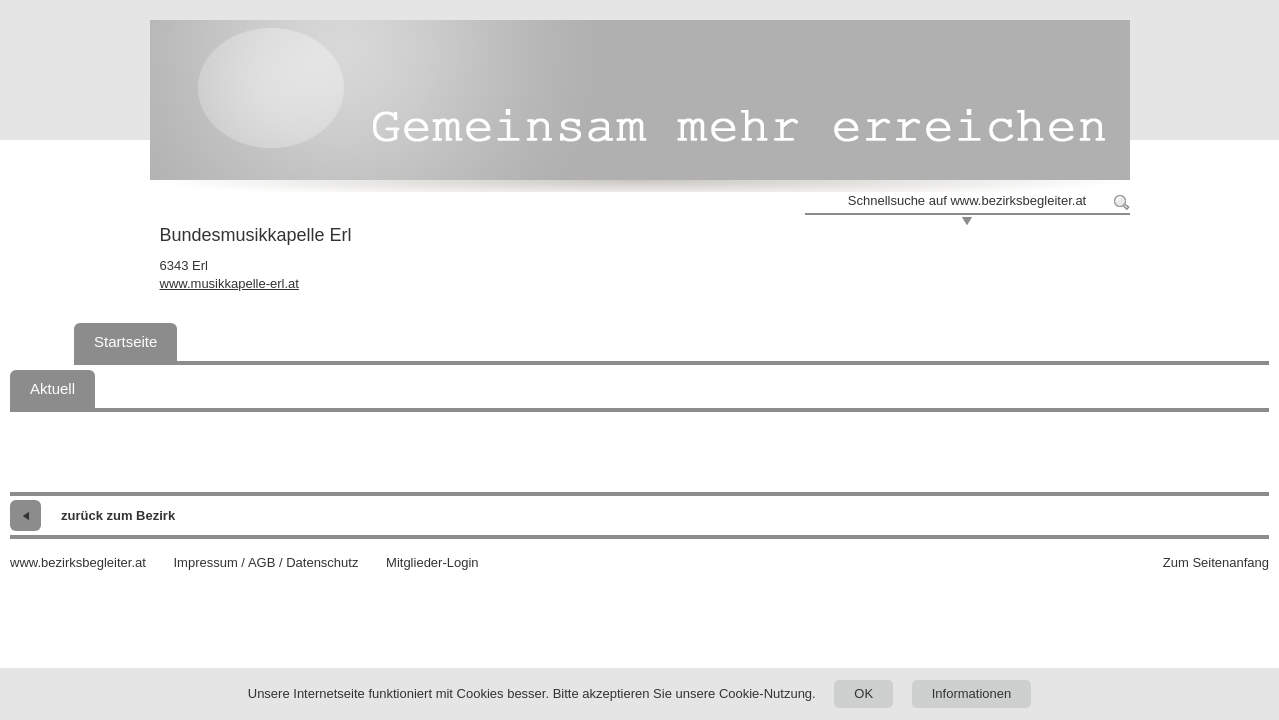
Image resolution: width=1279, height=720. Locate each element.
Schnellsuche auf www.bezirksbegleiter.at (967, 200)
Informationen (972, 693)
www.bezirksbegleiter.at (78, 562)
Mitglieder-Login (432, 562)
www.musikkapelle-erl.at (229, 283)
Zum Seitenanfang (1216, 562)
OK (863, 693)
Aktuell (52, 388)
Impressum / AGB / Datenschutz (265, 562)
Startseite (125, 341)
